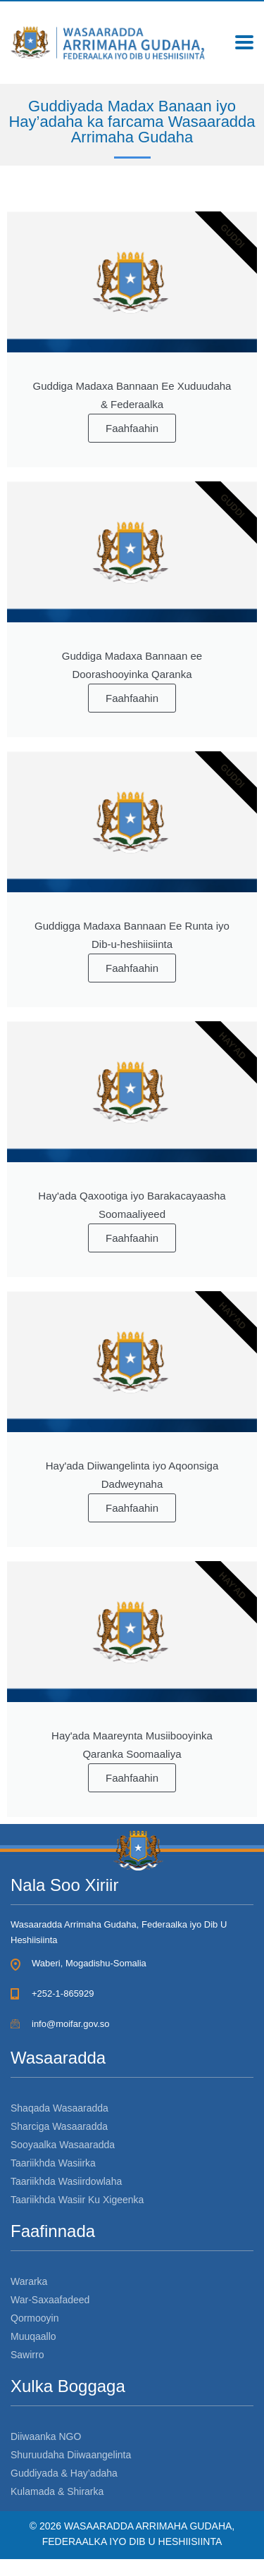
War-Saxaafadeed (50, 2299)
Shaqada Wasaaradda (59, 2108)
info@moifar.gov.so (71, 2024)
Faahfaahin (132, 428)
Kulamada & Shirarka (57, 2491)
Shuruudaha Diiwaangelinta (71, 2454)
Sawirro (27, 2354)
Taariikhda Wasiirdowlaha (66, 2181)
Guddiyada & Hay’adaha (64, 2473)
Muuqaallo (33, 2336)
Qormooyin (34, 2318)
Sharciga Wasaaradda (59, 2126)
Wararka (29, 2281)
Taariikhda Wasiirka (53, 2163)
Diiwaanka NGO (46, 2436)
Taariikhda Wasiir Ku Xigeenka (77, 2199)
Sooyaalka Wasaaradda (63, 2144)
